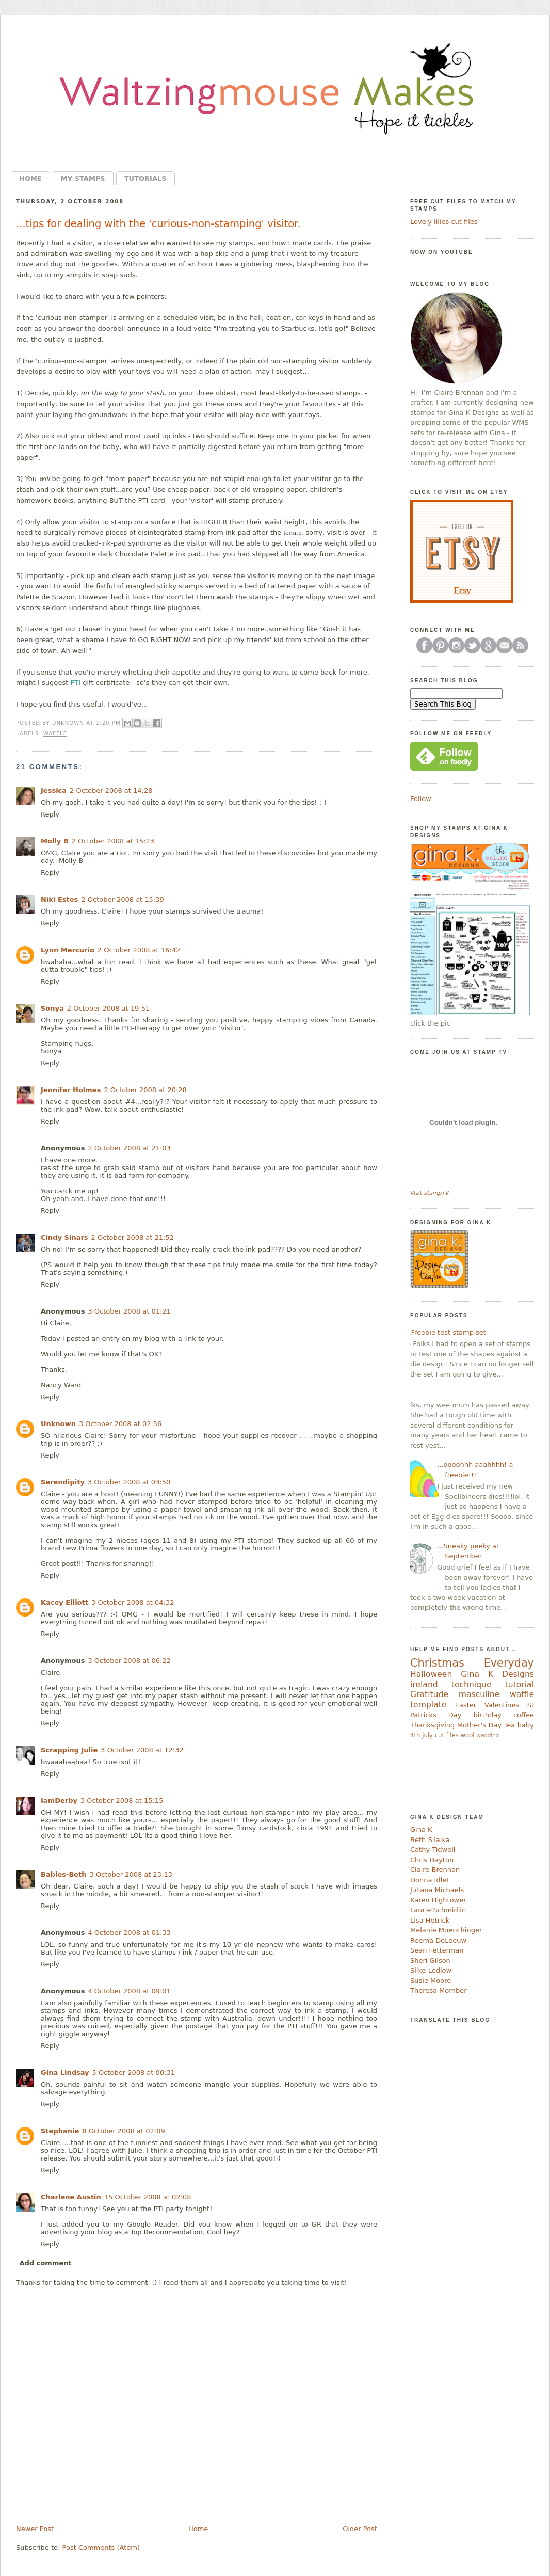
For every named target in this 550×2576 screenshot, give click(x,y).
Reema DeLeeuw (438, 1940)
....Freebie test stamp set (444, 1332)
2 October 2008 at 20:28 (145, 1090)
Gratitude (429, 1694)
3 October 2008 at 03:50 (129, 1482)
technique (471, 1684)
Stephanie (60, 2131)
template (428, 1704)
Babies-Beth (64, 1874)
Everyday (509, 1663)
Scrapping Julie (69, 1750)
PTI (76, 682)
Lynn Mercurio (67, 950)
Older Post (360, 2529)
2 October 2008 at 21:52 (132, 1237)
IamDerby (59, 1800)
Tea (509, 1725)
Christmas (437, 1663)
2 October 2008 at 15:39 (122, 899)
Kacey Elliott (64, 1602)
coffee (523, 1715)
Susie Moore (430, 1981)
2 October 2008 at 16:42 (139, 950)
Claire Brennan (435, 1870)
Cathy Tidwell (432, 1849)
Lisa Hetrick (429, 1920)
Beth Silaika (430, 1840)
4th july (421, 1735)
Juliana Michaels (437, 1890)
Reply (50, 814)
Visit (429, 1193)
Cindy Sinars (64, 1237)
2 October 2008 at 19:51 (108, 1008)
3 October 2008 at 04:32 (132, 1602)
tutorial (519, 1684)
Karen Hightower (438, 1900)
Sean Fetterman (437, 1950)
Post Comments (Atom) (101, 2547)
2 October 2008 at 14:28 (111, 790)
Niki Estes (59, 899)
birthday (487, 1715)
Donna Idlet (429, 1880)
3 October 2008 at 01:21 (129, 1311)
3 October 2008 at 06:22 (129, 1661)
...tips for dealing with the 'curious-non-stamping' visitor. (158, 224)
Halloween (431, 1674)
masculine (479, 1694)
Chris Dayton (432, 1860)
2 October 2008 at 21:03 (129, 1148)
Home (30, 178)
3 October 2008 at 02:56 (120, 1424)
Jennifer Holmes (71, 1090)
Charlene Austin (71, 2197)
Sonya (52, 1008)
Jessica (54, 790)
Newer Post (35, 2529)
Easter (465, 1705)
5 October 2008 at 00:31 (133, 2072)
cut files (447, 1735)
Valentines (501, 1705)
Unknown (58, 1424)
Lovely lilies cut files (444, 222)
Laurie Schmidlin (438, 1910)
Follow (420, 799)
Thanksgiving (432, 1725)
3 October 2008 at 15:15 (121, 1800)
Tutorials (145, 178)
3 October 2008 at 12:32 (142, 1750)
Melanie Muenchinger (446, 1930)
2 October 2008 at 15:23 (113, 841)
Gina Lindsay (65, 2072)
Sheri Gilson (430, 1960)
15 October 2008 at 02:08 (147, 2197)
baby (525, 1725)
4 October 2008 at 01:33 (129, 1933)
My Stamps (83, 178)
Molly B (55, 841)
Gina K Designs (497, 1674)
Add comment (46, 2263)
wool (467, 1735)
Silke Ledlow (430, 1970)
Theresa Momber (438, 1990)
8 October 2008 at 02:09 (123, 2131)
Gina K (421, 1829)
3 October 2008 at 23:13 (131, 1874)
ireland (424, 1684)
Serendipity (63, 1482)
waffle (55, 734)
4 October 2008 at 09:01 (129, 1991)
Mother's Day (479, 1725)
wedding (487, 1735)
